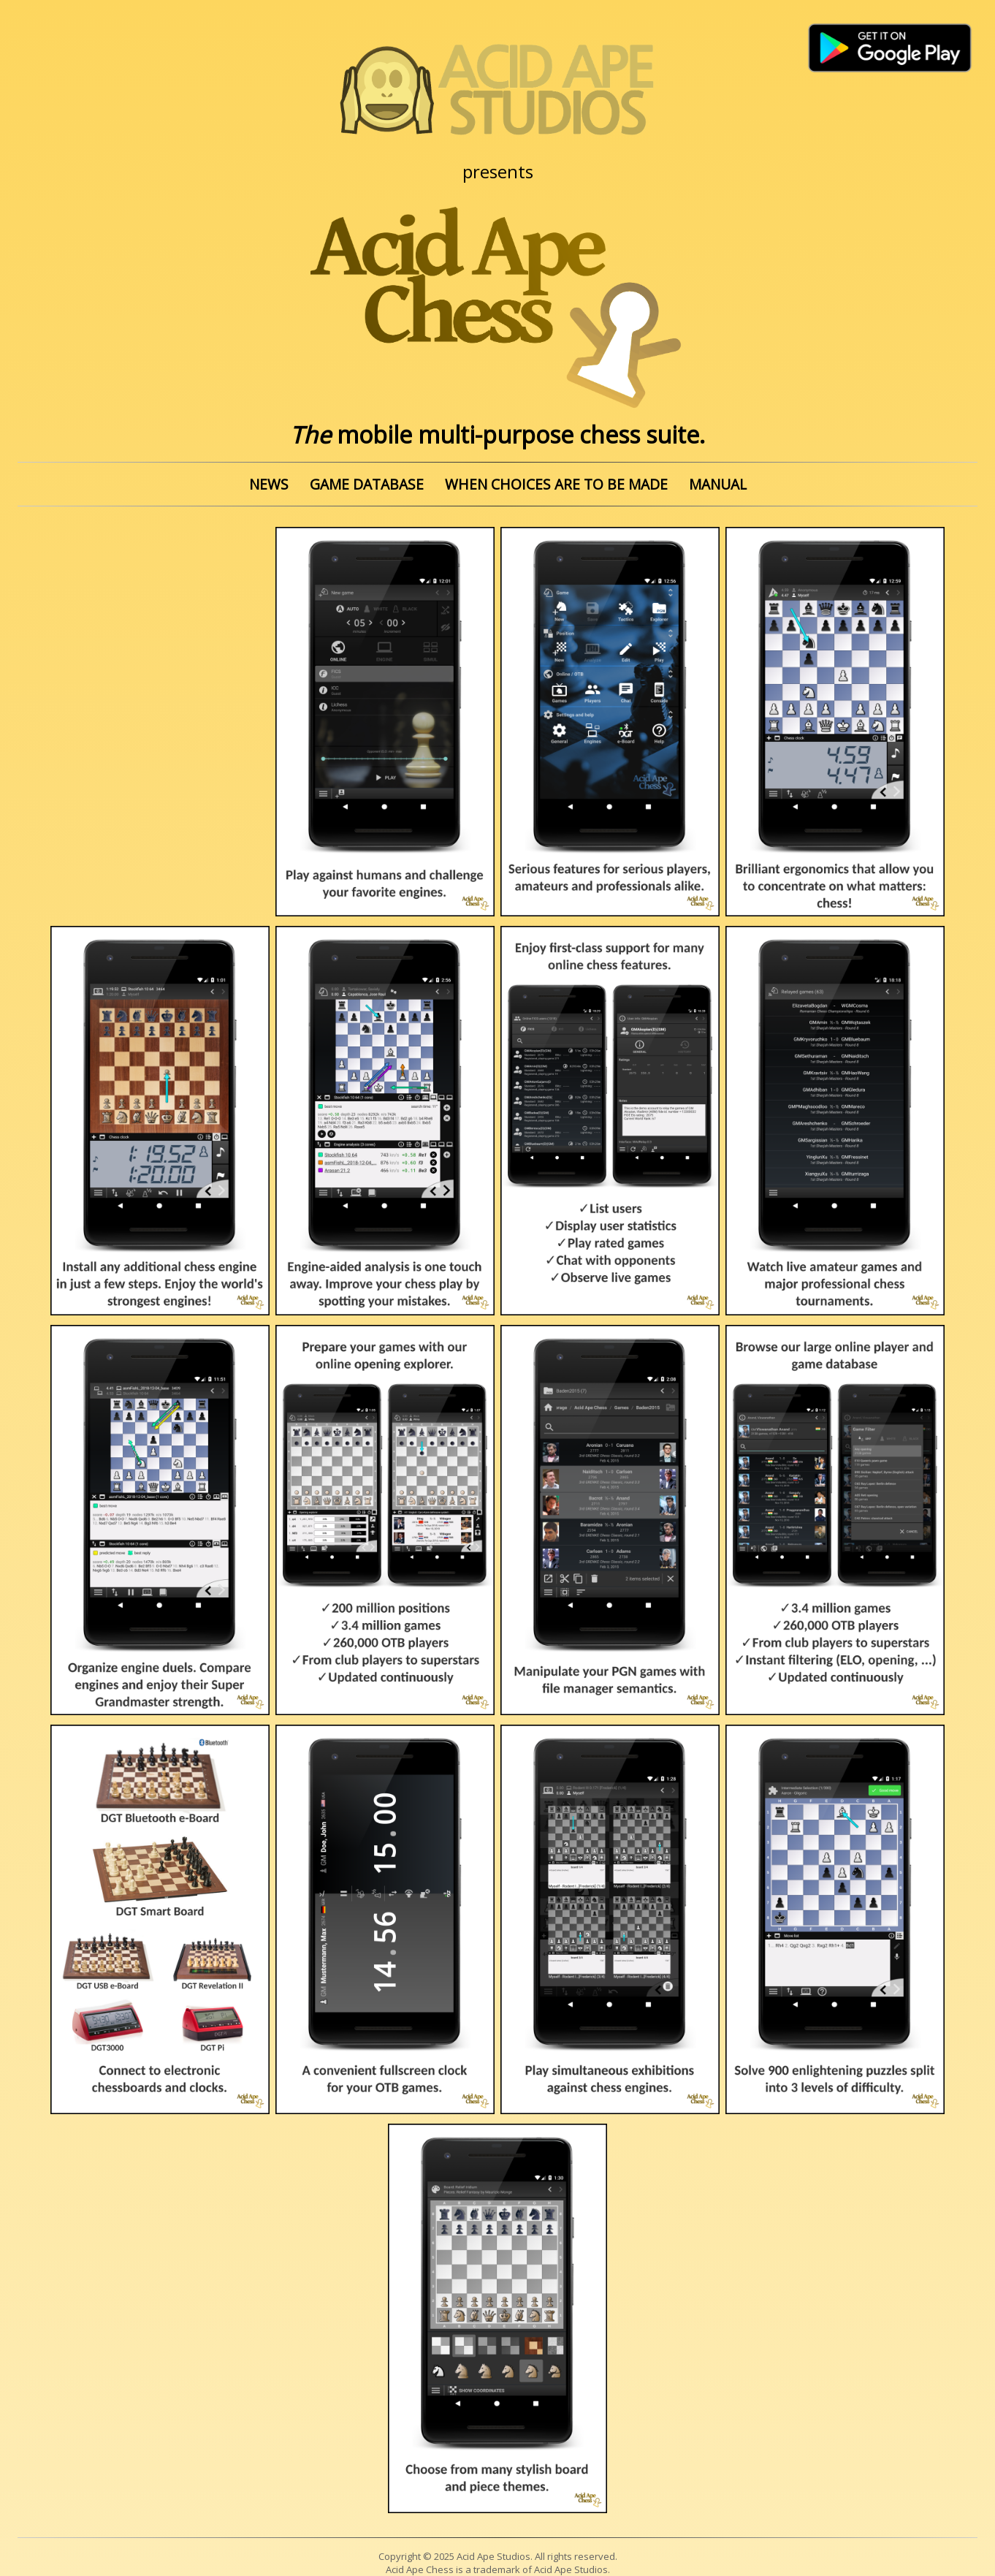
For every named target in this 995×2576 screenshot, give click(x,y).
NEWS (269, 484)
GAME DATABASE (367, 484)
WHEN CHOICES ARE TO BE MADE (556, 484)
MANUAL (718, 484)
